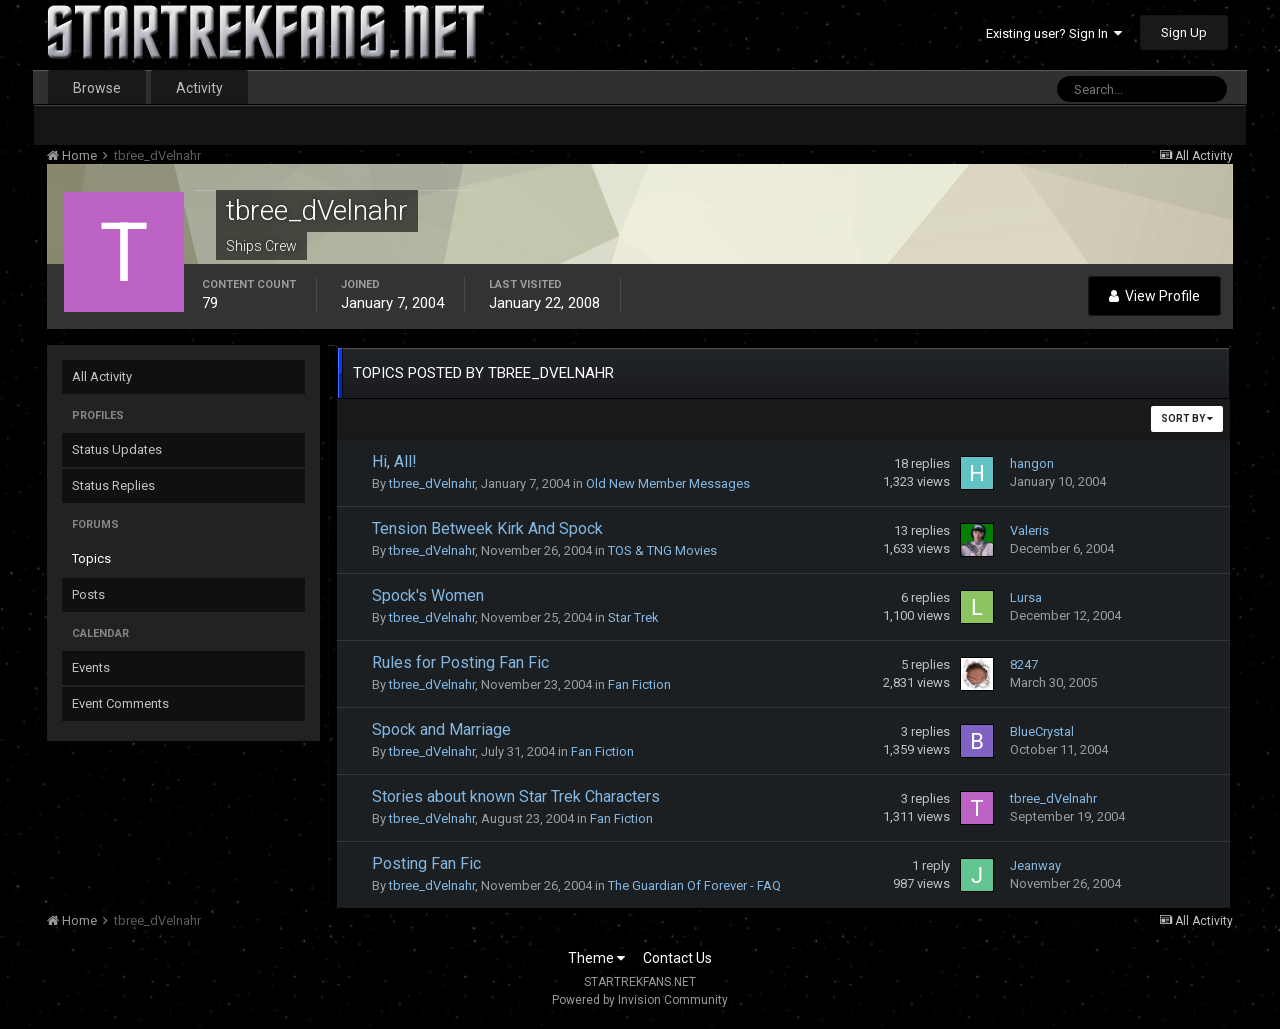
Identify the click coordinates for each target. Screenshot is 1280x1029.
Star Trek (633, 617)
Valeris (1029, 530)
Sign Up (1184, 32)
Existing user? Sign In (1054, 33)
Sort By (1187, 418)
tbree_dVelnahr (432, 483)
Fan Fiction (639, 684)
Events (91, 667)
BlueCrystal (1042, 731)
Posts (88, 594)
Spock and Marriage (441, 729)
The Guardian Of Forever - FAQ (694, 885)
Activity (199, 88)
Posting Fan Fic (426, 863)
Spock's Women (428, 595)
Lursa (1026, 597)
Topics (91, 558)
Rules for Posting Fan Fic (460, 662)
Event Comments (120, 703)
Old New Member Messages (668, 483)
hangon (1032, 463)
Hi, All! (394, 461)
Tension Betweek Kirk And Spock (487, 528)
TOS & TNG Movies (662, 550)
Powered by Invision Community (640, 1000)
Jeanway (1035, 865)
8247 (1024, 664)
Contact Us (677, 958)
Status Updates (117, 449)
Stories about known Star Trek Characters (516, 796)
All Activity (102, 376)
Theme (596, 958)
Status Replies (113, 485)
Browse (97, 88)
